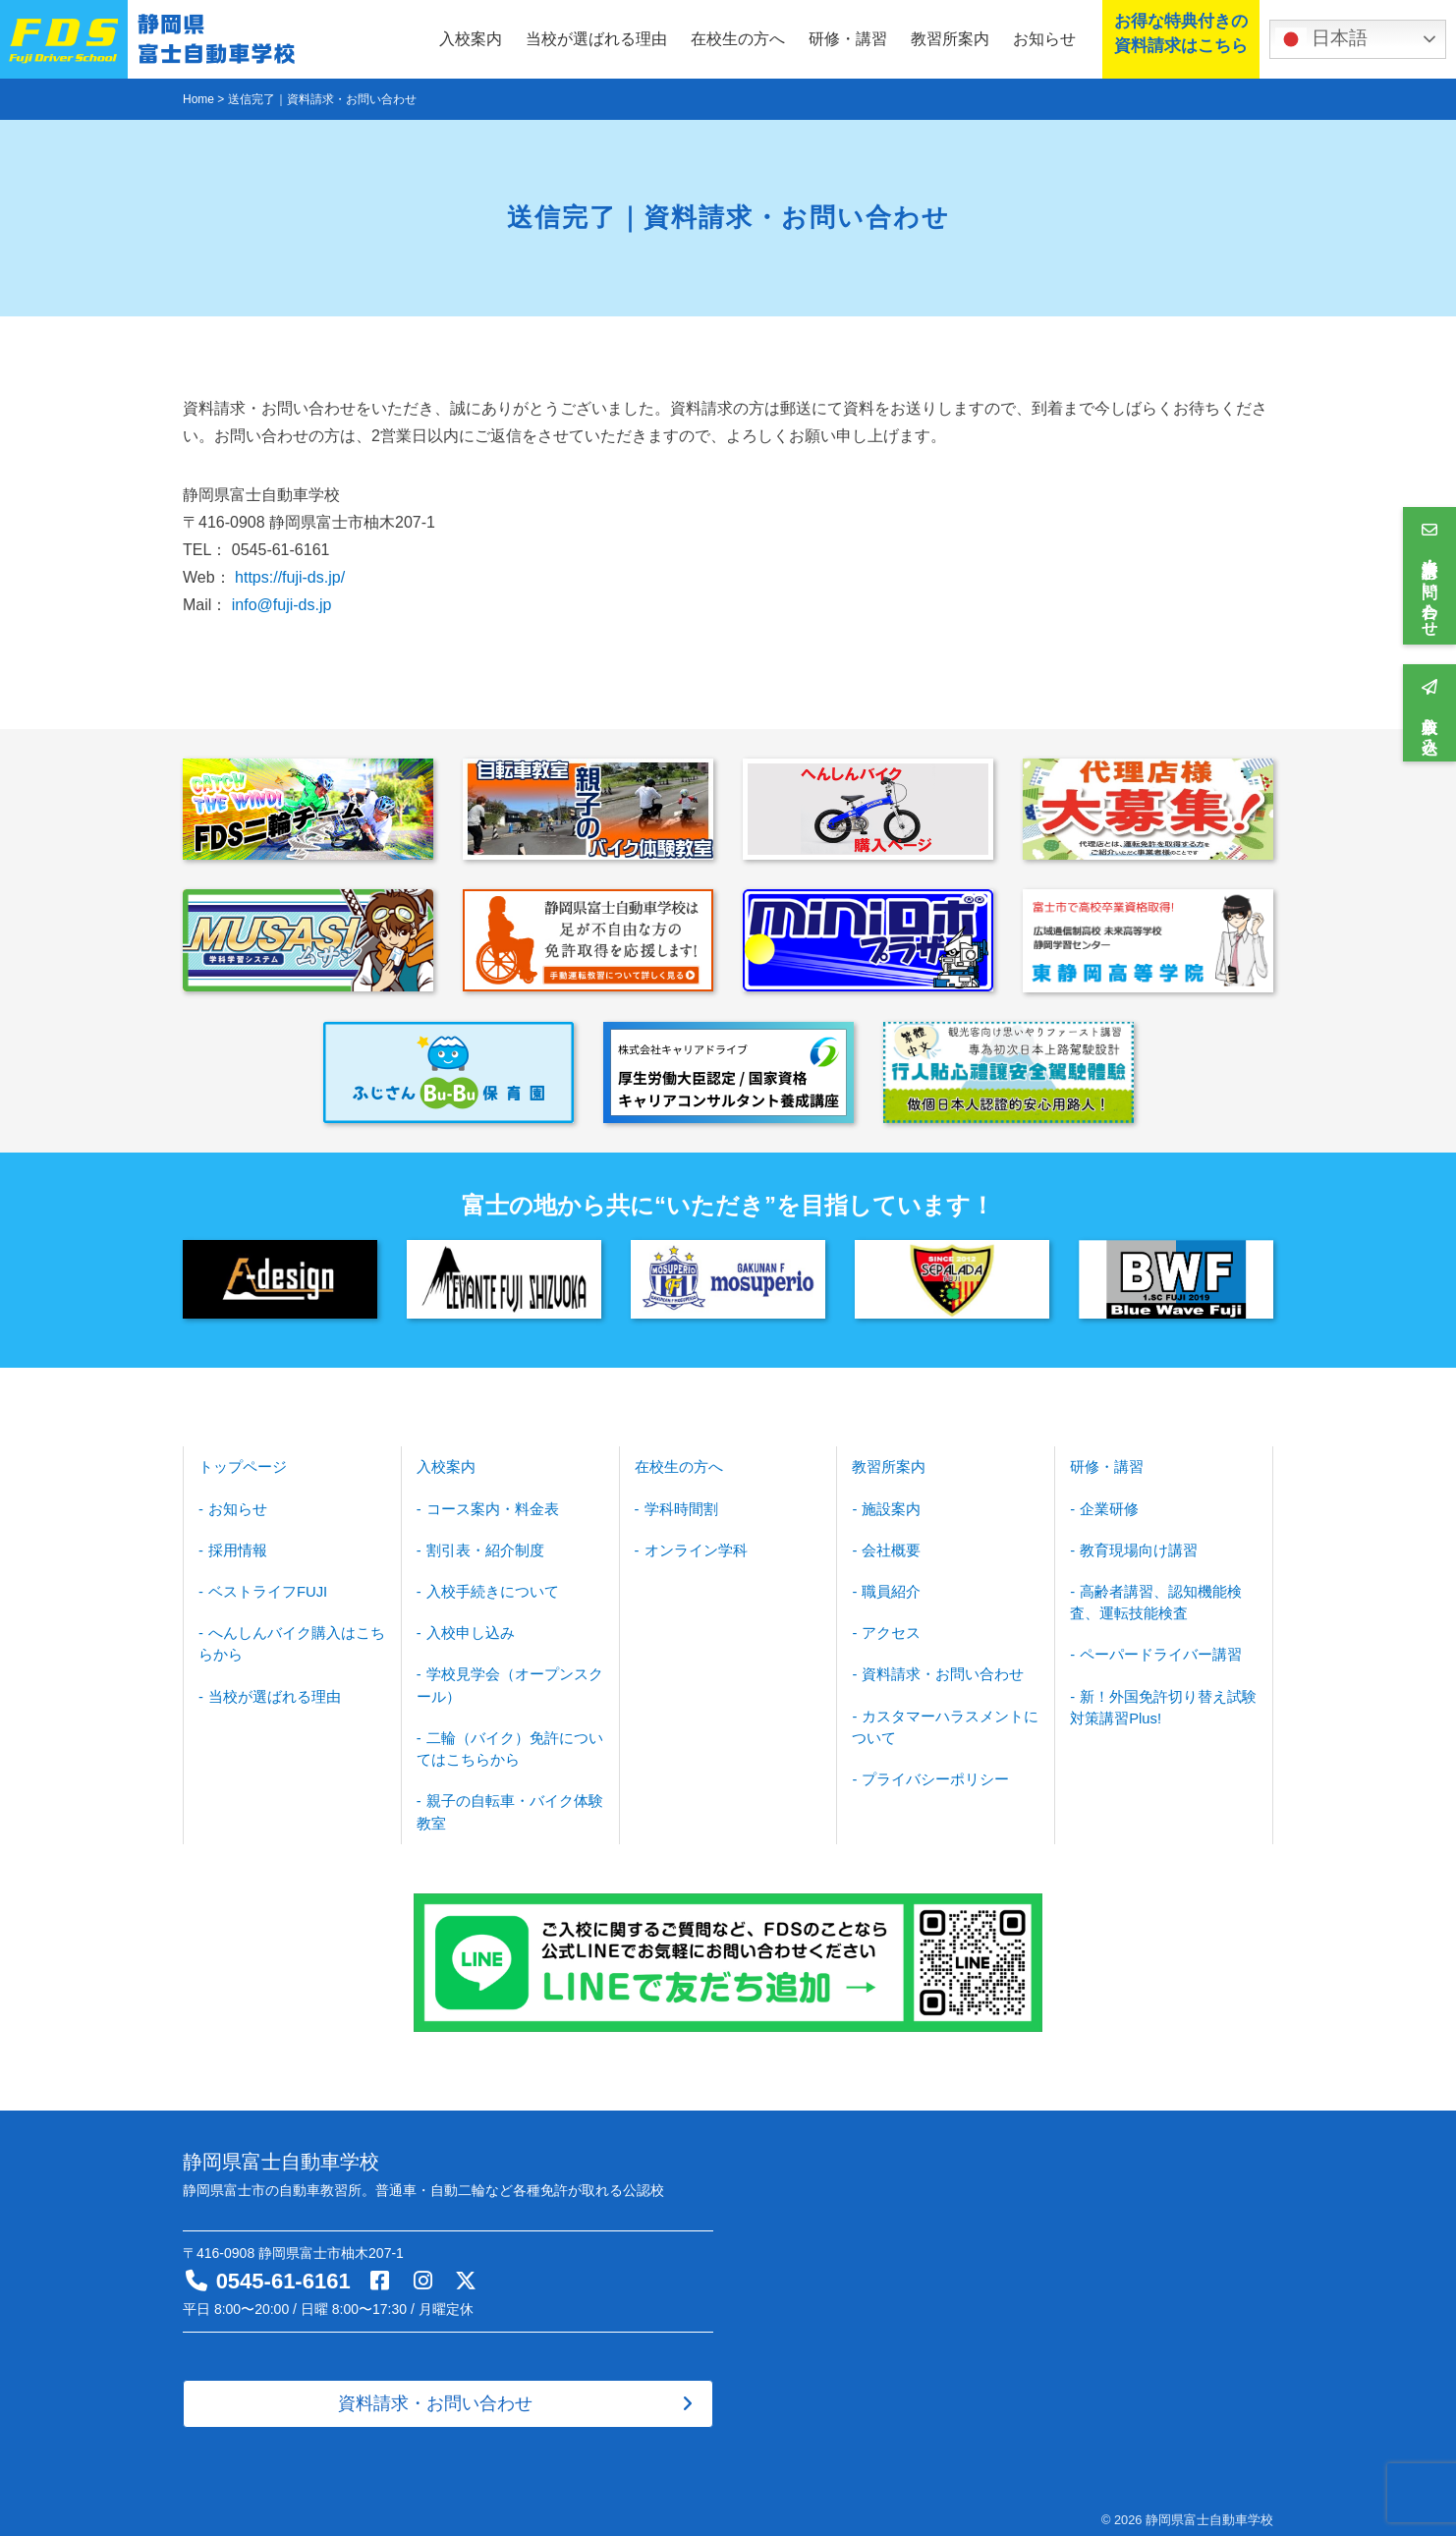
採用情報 (235, 1546)
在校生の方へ (738, 38)
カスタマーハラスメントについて (939, 1718)
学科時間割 (678, 1506)
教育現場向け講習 (1135, 1546)
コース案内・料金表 (487, 1506)
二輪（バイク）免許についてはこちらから (504, 1738)
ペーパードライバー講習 (1155, 1648)
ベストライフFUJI (264, 1587)
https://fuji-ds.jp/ (290, 577)
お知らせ (1044, 38)
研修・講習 (848, 38)
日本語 (1321, 39)
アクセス (889, 1627)
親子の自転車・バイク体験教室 (504, 1799)
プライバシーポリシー (930, 1768)
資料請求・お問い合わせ (937, 1667)
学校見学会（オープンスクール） (504, 1678)
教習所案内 (950, 38)
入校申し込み (466, 1627)
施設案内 (889, 1506)
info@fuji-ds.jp (282, 604)
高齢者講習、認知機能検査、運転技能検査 (1150, 1597)
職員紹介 (889, 1587)
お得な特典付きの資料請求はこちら (1177, 38)
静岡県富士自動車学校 (1209, 2507)
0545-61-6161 (283, 2268)
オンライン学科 (692, 1546)
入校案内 (470, 38)
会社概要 (889, 1546)
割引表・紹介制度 (480, 1546)
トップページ (239, 1466)
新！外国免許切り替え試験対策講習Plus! (1157, 1698)
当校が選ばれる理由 (596, 38)
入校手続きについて (487, 1587)
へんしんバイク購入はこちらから (285, 1637)
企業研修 (1107, 1506)
